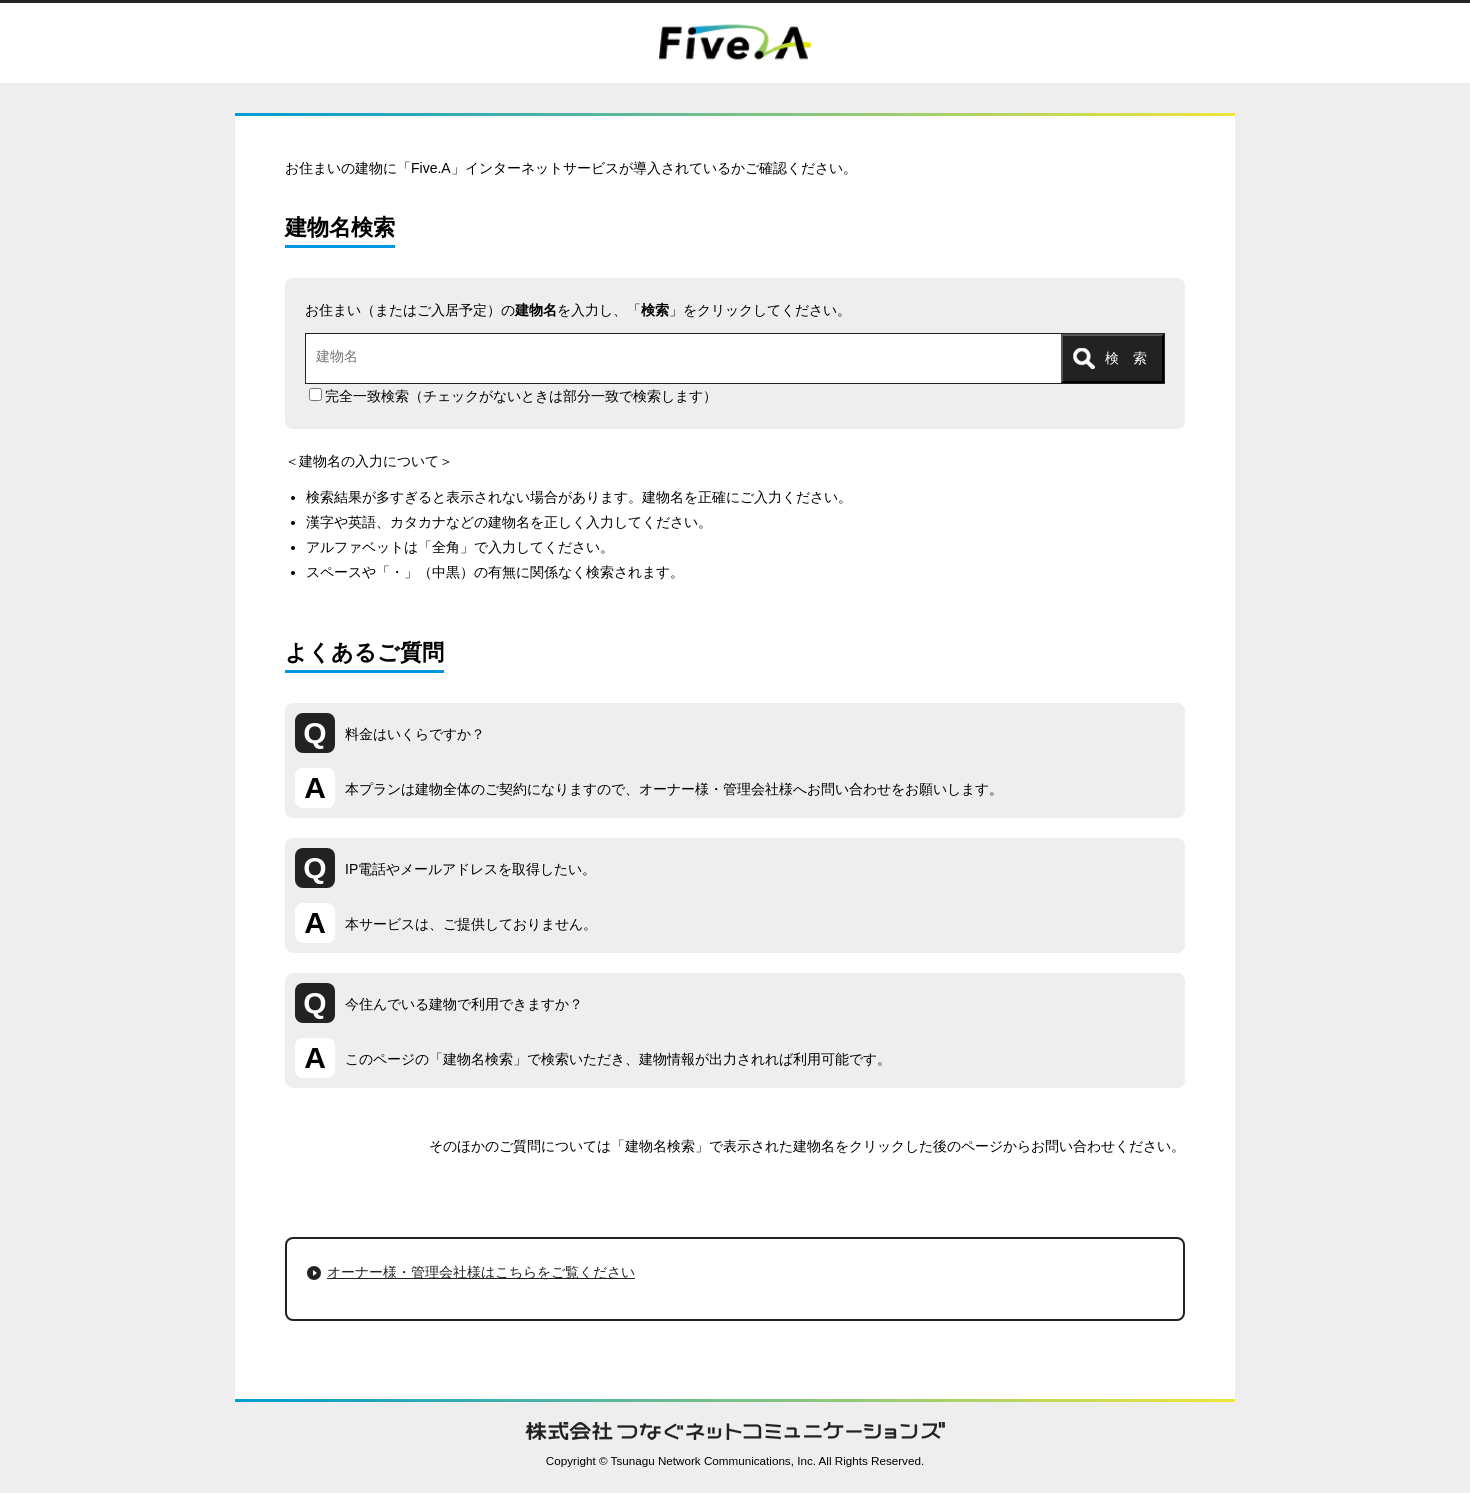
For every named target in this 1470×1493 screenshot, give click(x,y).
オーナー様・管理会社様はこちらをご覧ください (481, 1272)
